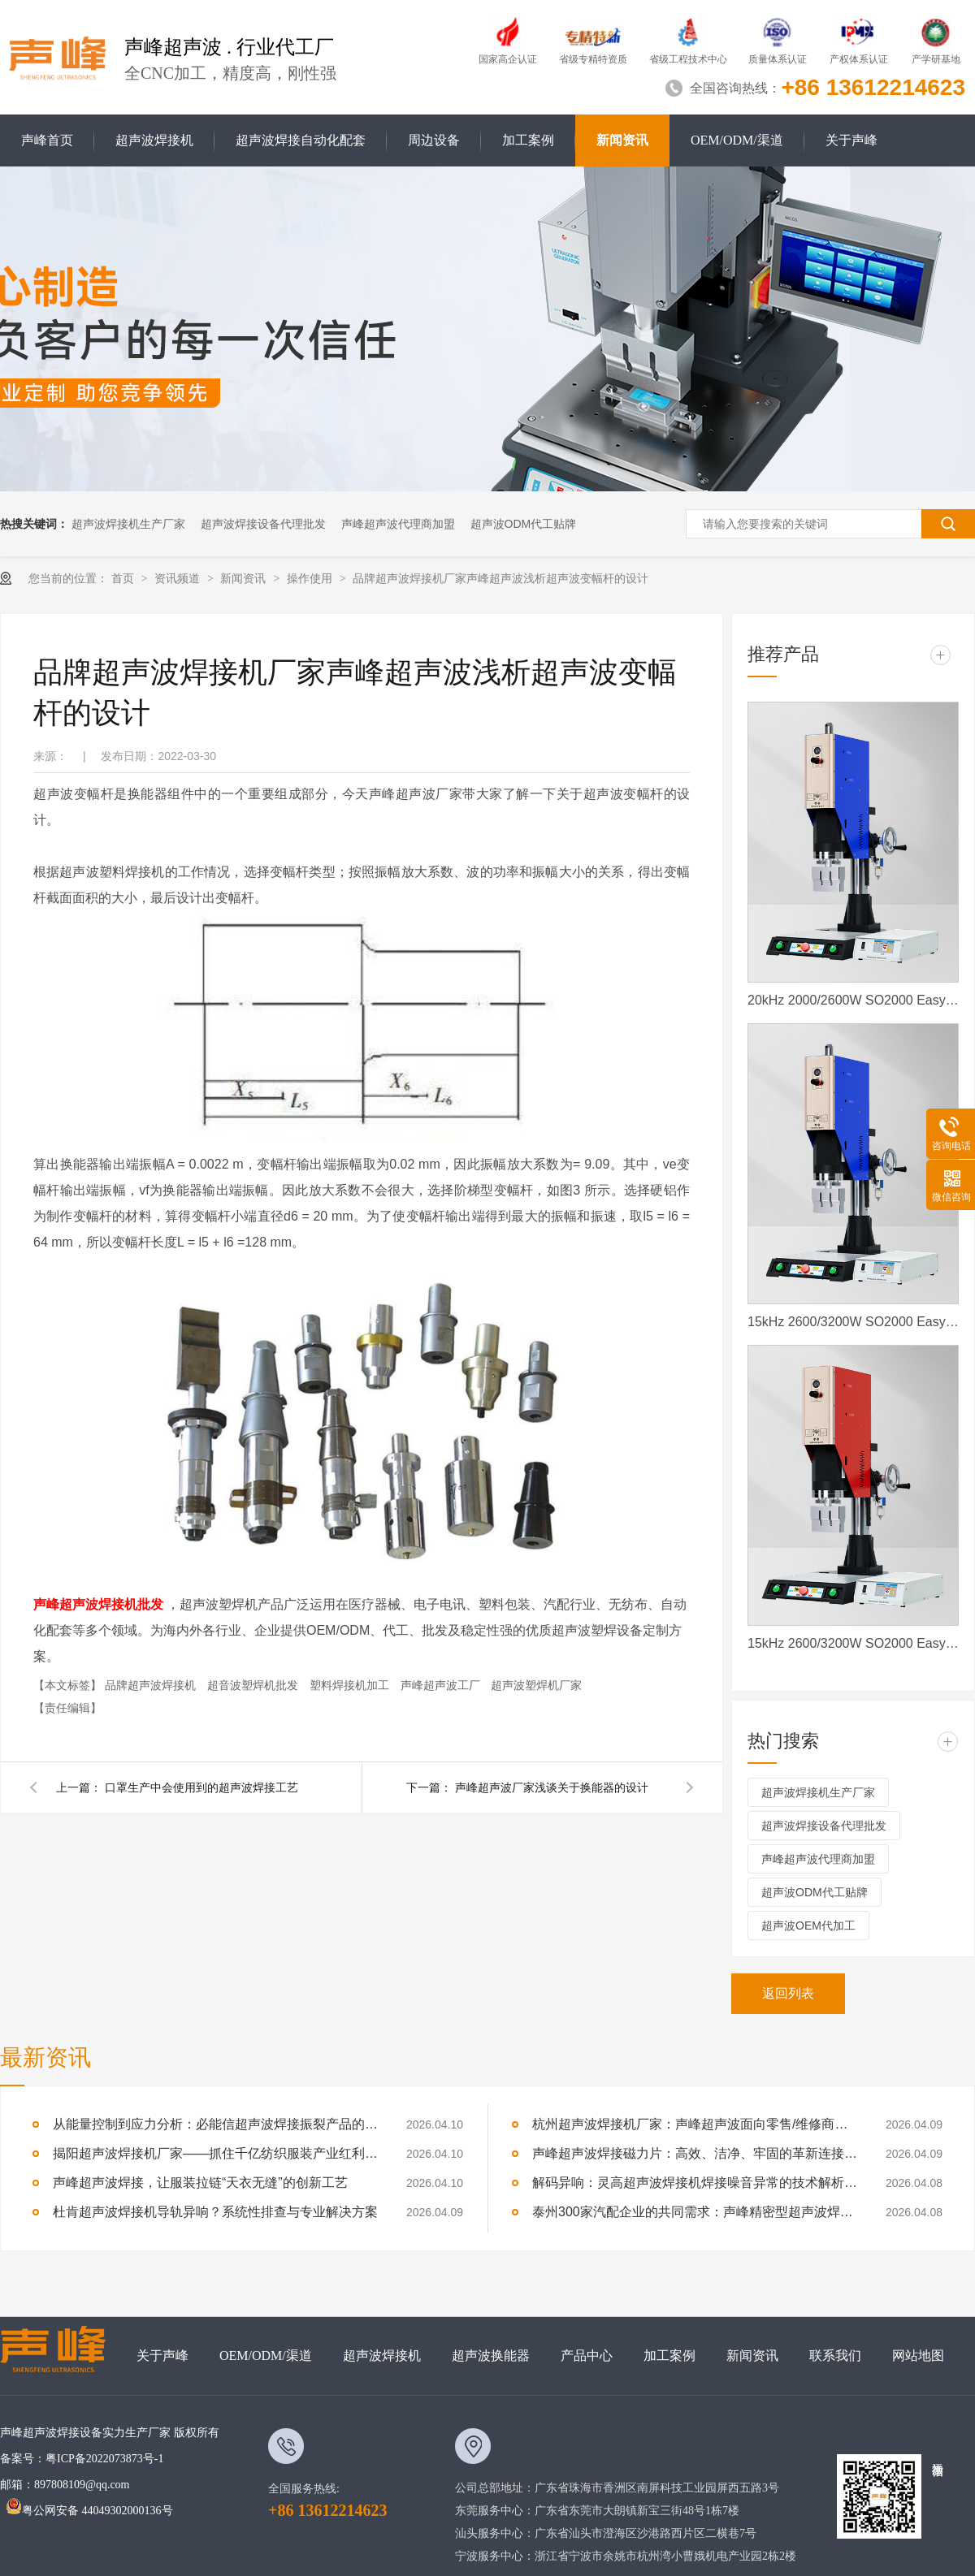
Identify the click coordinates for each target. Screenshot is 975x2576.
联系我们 (835, 2355)
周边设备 (434, 140)
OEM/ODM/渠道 (737, 140)
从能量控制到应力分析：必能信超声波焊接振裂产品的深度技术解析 (215, 2124)
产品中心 (587, 2355)
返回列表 (788, 1993)
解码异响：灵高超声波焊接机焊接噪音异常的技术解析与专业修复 (694, 2182)
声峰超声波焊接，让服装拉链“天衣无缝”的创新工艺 (200, 2182)
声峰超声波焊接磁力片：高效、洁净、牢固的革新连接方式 (694, 2153)
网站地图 (918, 2355)
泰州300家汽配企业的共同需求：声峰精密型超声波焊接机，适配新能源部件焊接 (694, 2212)
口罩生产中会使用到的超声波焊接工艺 (201, 1787)
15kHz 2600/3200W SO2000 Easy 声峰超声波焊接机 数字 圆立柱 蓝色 (853, 1322)
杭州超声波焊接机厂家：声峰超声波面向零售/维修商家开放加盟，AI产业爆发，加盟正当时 (694, 2124)
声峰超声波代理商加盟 (398, 523)
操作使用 (311, 578)
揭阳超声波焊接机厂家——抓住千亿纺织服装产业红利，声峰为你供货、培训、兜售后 (215, 2153)
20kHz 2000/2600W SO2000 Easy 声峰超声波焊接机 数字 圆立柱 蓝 (853, 1000)
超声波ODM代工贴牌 (523, 523)
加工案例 (528, 140)
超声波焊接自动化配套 (301, 140)
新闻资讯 (622, 140)
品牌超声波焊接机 (152, 1685)
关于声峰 (852, 140)
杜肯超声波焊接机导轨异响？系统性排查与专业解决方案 (215, 2212)
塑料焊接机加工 (351, 1685)
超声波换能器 (491, 2355)
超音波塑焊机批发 (254, 1685)
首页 (124, 578)
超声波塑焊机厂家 (536, 1685)
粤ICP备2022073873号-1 (104, 2459)
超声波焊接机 (154, 140)
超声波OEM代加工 (808, 1925)
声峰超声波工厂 (442, 1685)
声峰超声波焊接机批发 (98, 1604)
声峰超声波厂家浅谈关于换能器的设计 (551, 1787)
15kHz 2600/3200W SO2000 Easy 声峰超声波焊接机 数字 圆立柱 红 (853, 1643)
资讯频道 (178, 578)
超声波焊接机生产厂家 (128, 523)
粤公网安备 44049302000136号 (89, 2511)
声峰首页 (47, 140)
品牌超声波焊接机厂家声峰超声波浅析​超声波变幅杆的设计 (500, 578)
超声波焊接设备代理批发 (263, 523)
